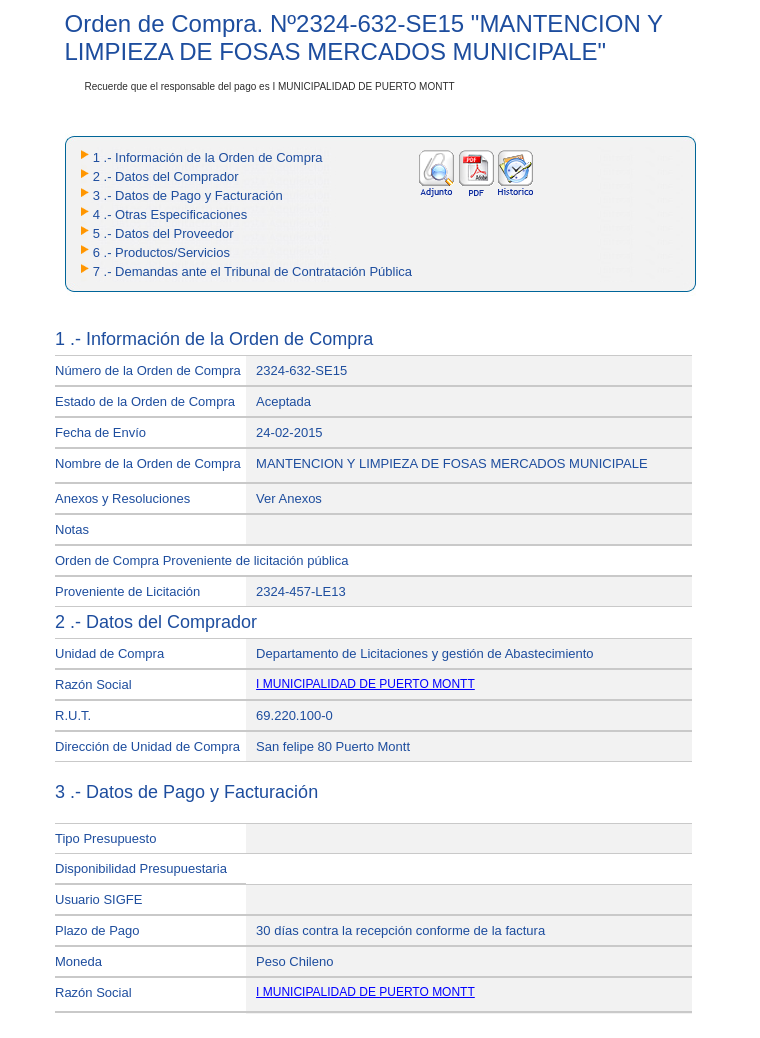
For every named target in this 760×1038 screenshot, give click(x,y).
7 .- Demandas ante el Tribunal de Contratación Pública (252, 271)
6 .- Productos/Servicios (161, 252)
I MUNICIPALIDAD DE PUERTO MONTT (365, 684)
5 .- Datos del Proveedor (163, 233)
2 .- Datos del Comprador (166, 176)
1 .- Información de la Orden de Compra (208, 157)
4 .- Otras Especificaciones (170, 214)
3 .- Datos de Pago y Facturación (188, 195)
